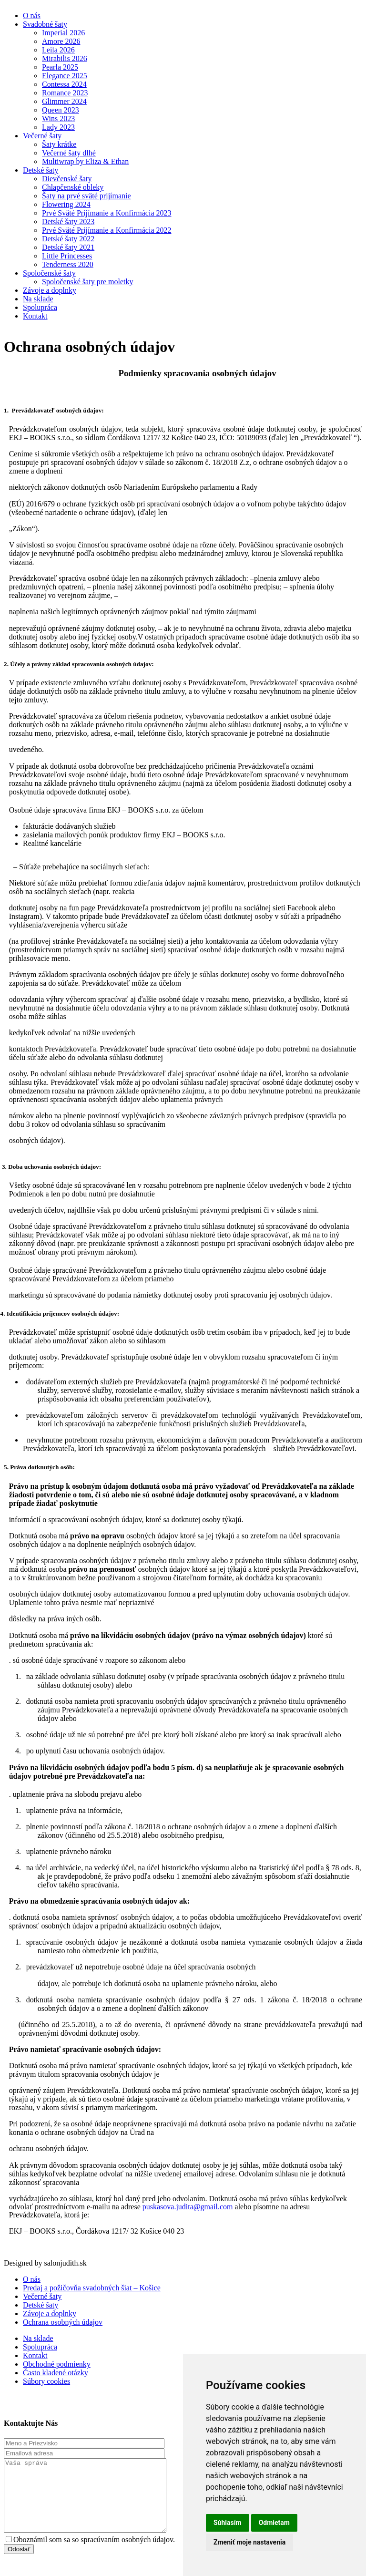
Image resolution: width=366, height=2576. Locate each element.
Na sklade (38, 299)
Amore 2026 (61, 41)
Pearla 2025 (60, 67)
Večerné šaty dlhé (69, 153)
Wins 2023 (58, 118)
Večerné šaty (42, 136)
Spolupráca (40, 307)
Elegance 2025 (64, 76)
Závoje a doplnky (49, 290)
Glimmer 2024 (64, 101)
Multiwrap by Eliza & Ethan (85, 161)
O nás (32, 15)
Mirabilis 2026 (64, 58)
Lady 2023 (58, 127)
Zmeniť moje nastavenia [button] (249, 2542)
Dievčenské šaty (67, 179)
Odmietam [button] (274, 2522)
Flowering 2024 (66, 204)
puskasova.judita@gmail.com (187, 2207)
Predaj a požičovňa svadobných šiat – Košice (92, 2288)
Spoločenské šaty (49, 273)
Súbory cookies (46, 2381)
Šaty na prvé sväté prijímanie (86, 196)
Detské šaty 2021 (68, 247)
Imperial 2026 (63, 33)
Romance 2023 (65, 93)
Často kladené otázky (55, 2373)
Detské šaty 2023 (68, 221)
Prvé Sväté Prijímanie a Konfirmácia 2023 (106, 213)
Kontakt (35, 316)
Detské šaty (40, 170)
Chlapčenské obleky (72, 187)
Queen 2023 (60, 110)
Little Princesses (67, 256)
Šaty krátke (59, 144)
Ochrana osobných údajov (62, 2322)
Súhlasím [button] (228, 2522)
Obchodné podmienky (57, 2364)
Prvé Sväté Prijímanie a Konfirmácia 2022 (106, 230)
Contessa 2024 (64, 84)
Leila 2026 (58, 50)
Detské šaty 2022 (68, 239)
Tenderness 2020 (67, 264)
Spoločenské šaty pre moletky (87, 282)
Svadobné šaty (45, 24)
